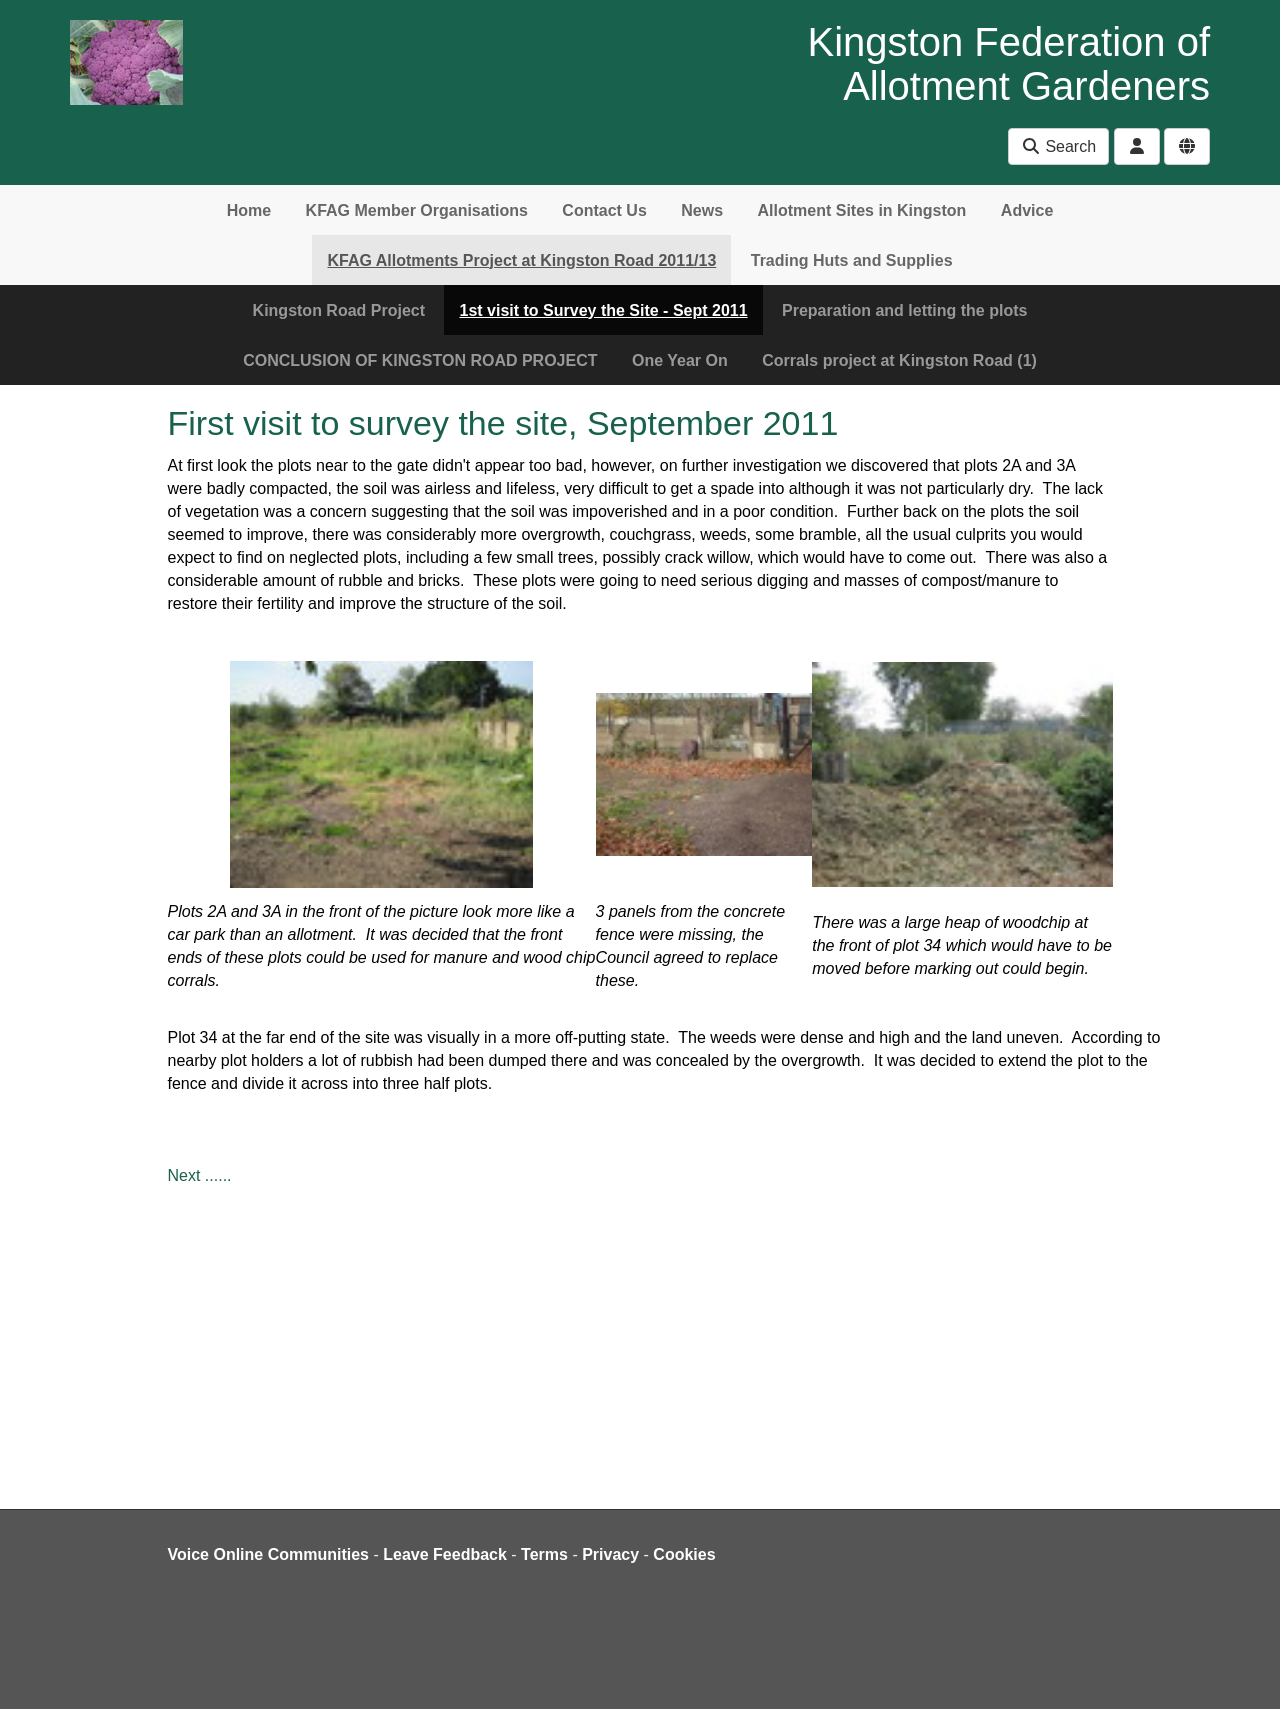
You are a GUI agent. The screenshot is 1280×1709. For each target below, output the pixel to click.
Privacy (610, 1554)
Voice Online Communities (269, 1554)
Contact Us (604, 210)
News (702, 210)
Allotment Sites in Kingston (861, 210)
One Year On (680, 360)
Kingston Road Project (339, 310)
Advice (1027, 210)
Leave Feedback (445, 1554)
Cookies (684, 1554)
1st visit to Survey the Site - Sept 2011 (603, 310)
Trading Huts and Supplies (852, 260)
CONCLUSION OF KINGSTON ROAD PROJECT (420, 360)
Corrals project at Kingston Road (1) (899, 360)
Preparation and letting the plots (904, 310)
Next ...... (200, 1175)
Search (1058, 146)
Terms (544, 1554)
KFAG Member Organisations (417, 210)
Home (249, 210)
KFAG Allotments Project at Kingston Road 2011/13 (521, 260)
